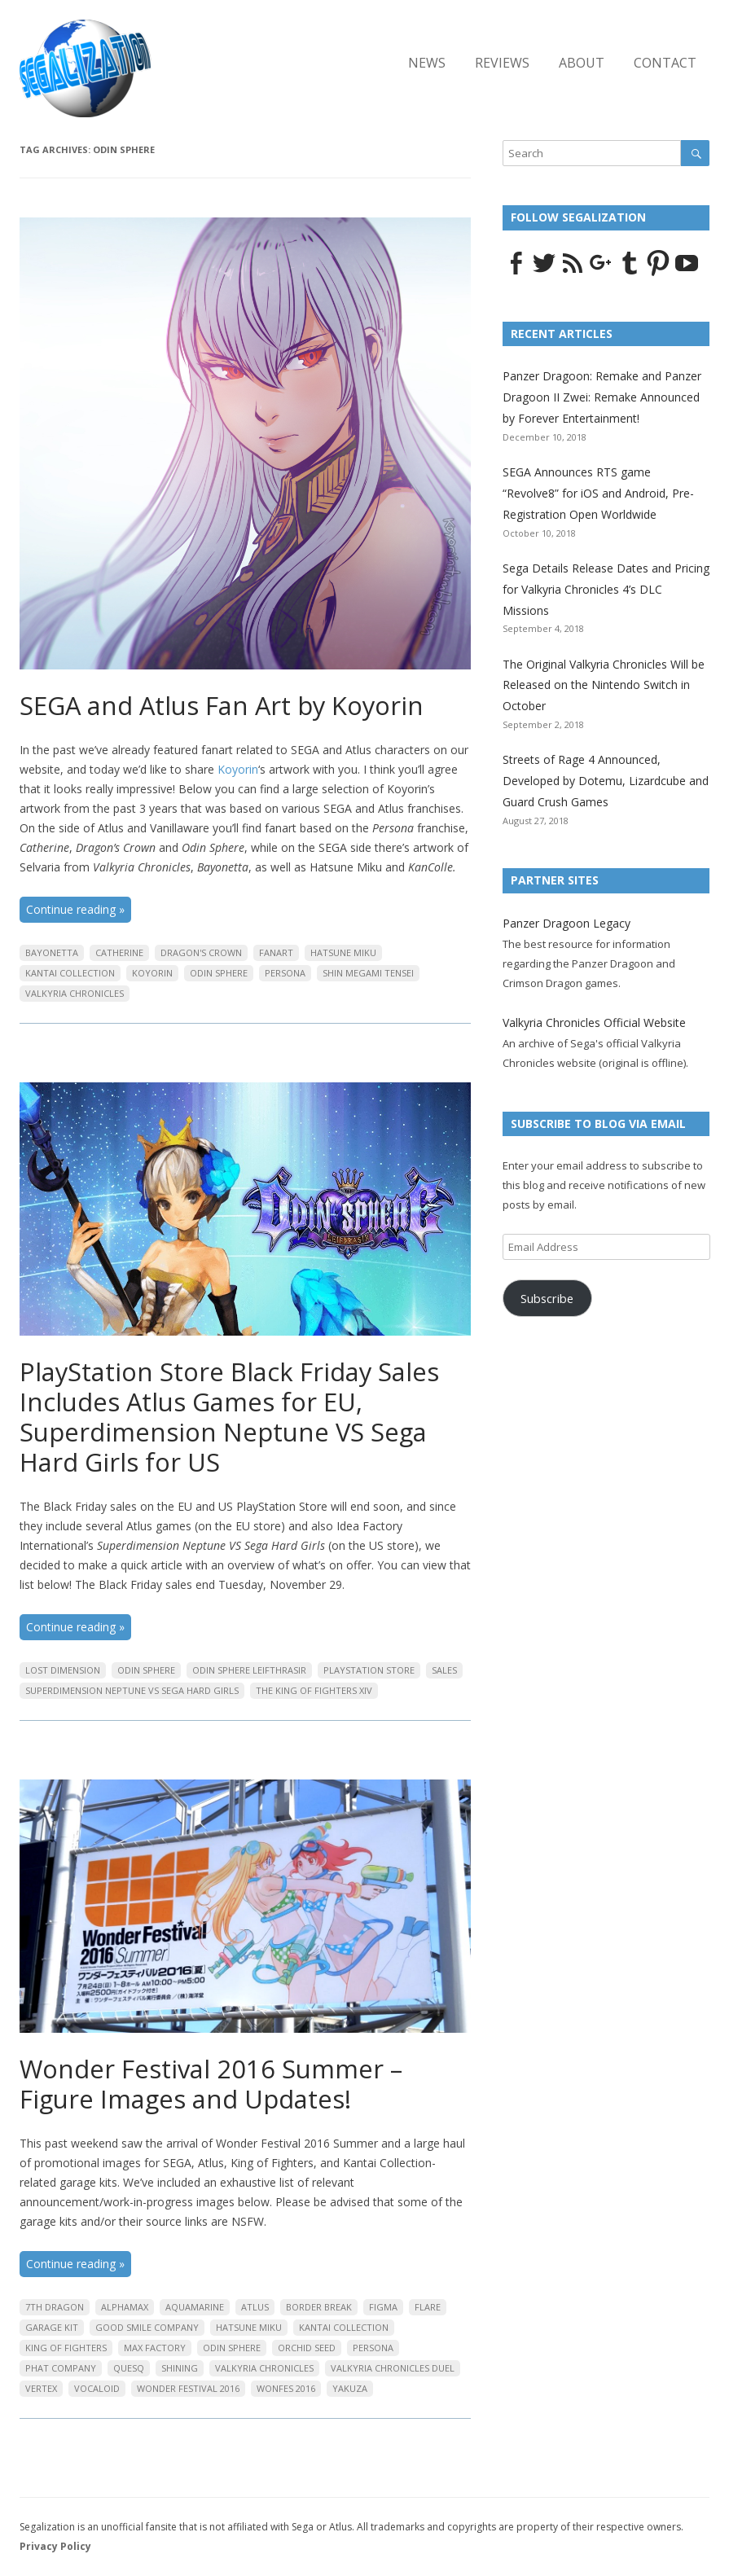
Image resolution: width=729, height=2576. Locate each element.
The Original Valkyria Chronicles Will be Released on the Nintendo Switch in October (604, 685)
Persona (285, 973)
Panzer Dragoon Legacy (566, 923)
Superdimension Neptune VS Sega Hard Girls (132, 1690)
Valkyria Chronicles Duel (393, 2368)
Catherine (119, 952)
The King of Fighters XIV (314, 1690)
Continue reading (75, 909)
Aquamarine (194, 2307)
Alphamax (124, 2307)
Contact (665, 63)
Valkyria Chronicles (74, 993)
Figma (383, 2307)
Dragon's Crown (201, 952)
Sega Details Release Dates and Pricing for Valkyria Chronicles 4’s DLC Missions (606, 589)
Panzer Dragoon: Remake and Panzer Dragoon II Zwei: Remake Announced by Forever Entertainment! (602, 397)
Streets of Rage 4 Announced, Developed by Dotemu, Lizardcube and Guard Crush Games (606, 781)
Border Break (319, 2307)
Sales (444, 1670)
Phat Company (60, 2368)
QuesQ (128, 2368)
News (427, 63)
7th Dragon (54, 2307)
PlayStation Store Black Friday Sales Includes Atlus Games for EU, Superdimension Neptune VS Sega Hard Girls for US (229, 1416)
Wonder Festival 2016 (188, 2388)
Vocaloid (97, 2388)
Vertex (41, 2388)
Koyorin (237, 769)
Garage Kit (51, 2327)
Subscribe (546, 1298)
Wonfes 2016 (286, 2388)
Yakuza (349, 2388)
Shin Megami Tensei (368, 973)
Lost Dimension (62, 1670)
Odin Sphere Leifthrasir (249, 1670)
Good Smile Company (147, 2327)
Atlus (255, 2307)
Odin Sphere (219, 973)
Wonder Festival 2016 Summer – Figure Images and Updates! (211, 2084)
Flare (428, 2307)
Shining (179, 2368)
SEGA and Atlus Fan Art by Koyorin (222, 705)
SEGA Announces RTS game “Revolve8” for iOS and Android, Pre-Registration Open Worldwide (598, 493)
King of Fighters (66, 2347)
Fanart (276, 952)
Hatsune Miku (343, 952)
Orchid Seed (307, 2347)
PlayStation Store (369, 1670)
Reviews (502, 63)
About (581, 63)
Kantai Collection (70, 973)
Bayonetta (51, 952)
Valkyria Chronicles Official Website (594, 1022)
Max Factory (155, 2347)
